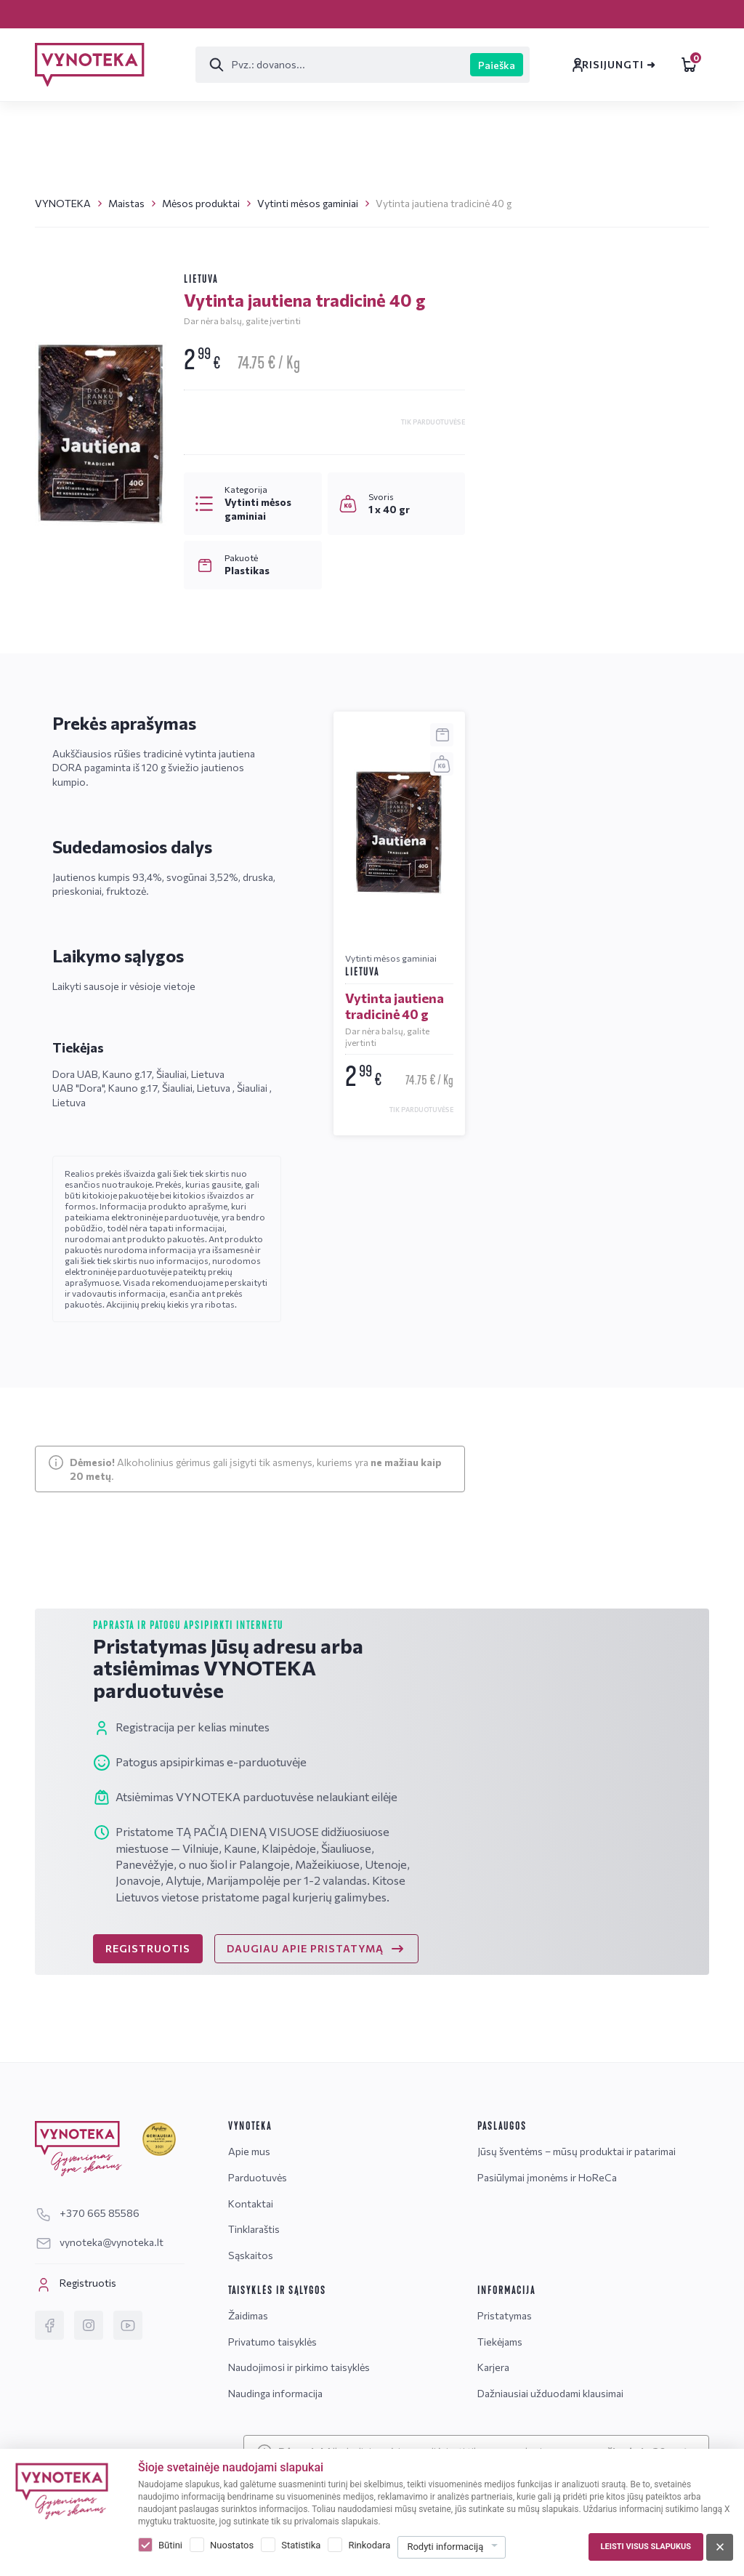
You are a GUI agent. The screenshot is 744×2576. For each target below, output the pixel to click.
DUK (649, 760)
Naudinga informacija (275, 2393)
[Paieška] (262, 64)
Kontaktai (333, 13)
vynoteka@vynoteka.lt (574, 681)
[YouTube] (127, 2325)
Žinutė (548, 760)
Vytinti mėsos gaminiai (307, 203)
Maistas (126, 203)
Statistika (300, 2545)
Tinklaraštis (428, 13)
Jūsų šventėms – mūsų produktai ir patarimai (576, 2151)
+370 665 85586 (557, 657)
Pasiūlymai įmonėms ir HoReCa (547, 2177)
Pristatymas (130, 13)
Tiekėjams (499, 2341)
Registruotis (75, 2284)
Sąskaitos (523, 13)
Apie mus (249, 2151)
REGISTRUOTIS (147, 1977)
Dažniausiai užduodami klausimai (550, 2393)
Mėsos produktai (201, 203)
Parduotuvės (234, 13)
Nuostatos (232, 2545)
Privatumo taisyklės (272, 2341)
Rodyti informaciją (445, 2546)
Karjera (52, 13)
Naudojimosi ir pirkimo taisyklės (299, 2367)
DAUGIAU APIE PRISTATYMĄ (316, 1978)
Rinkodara (369, 2545)
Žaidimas (248, 2315)
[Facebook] (49, 2325)
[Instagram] (88, 2325)
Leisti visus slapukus (646, 2546)
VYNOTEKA (63, 203)
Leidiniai (645, 64)
